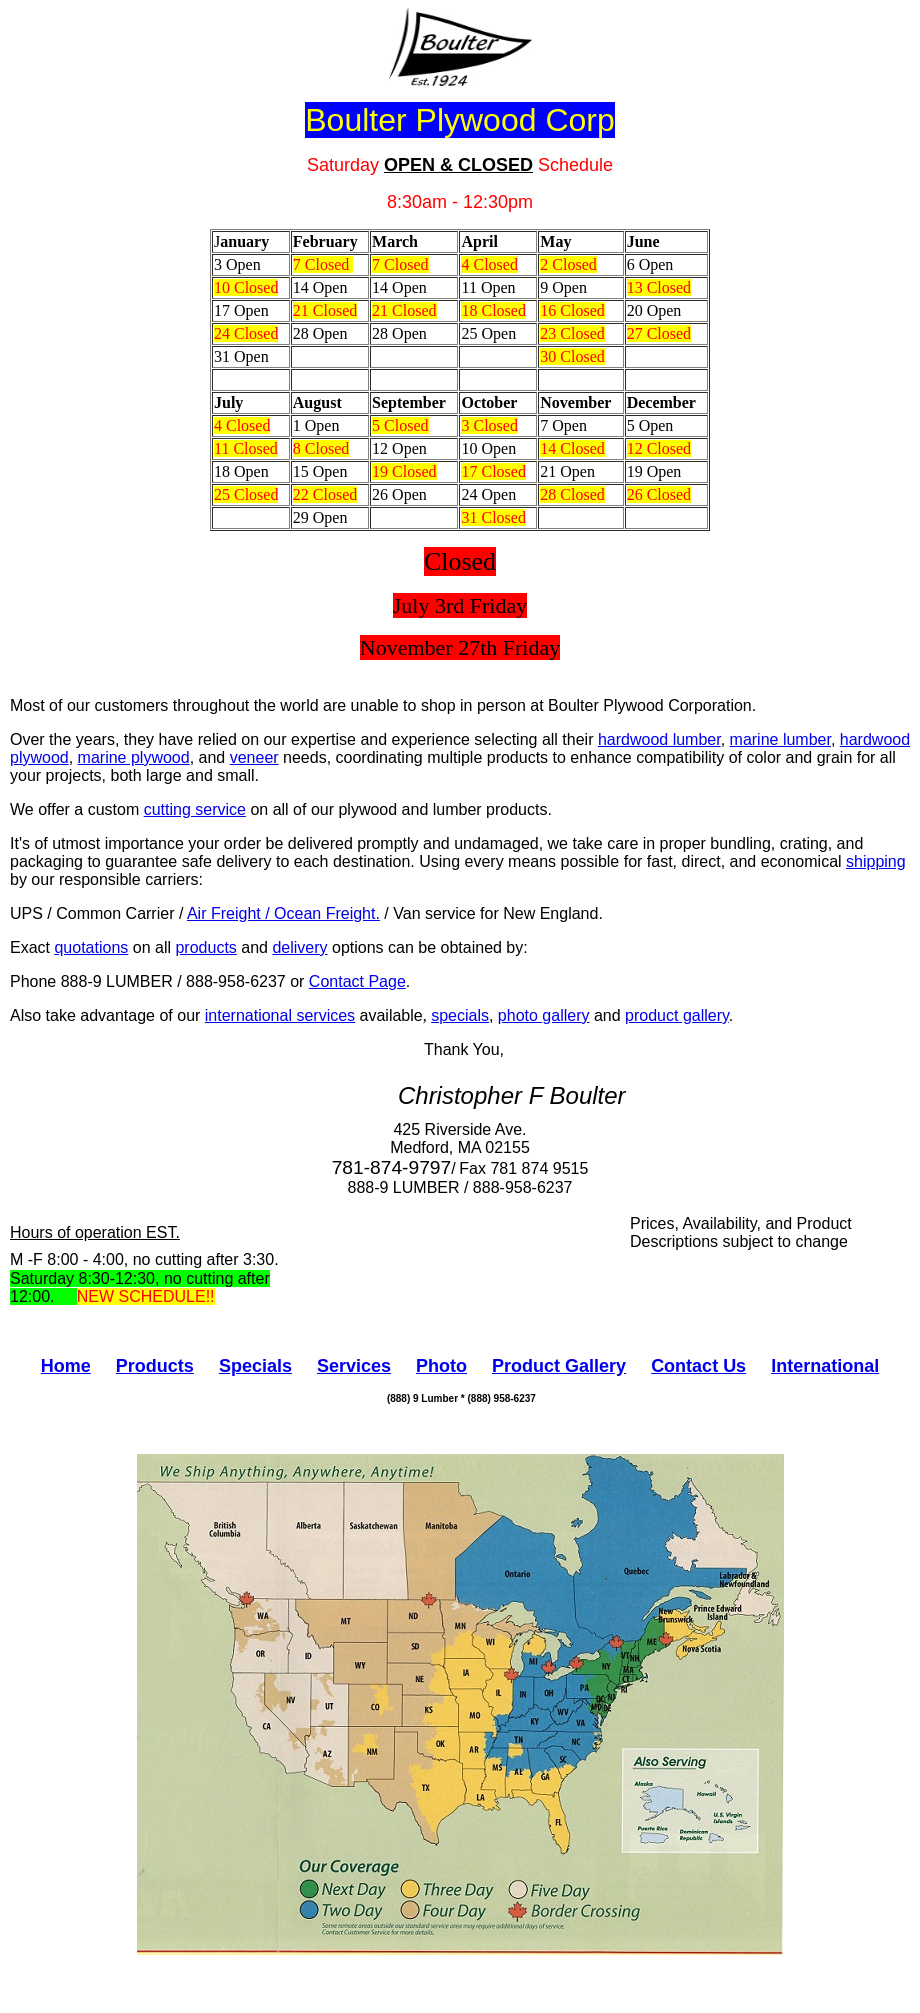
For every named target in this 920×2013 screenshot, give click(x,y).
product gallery (677, 1015)
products (205, 947)
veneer (254, 757)
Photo (441, 1366)
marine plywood (134, 757)
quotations (91, 947)
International (825, 1366)
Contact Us (698, 1366)
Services (354, 1366)
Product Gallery (559, 1366)
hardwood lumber (659, 739)
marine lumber (780, 739)
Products (155, 1366)
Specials (255, 1366)
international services (280, 1015)
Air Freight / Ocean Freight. (283, 913)
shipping (876, 861)
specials (460, 1015)
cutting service (195, 809)
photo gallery (544, 1015)
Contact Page (357, 981)
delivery (299, 947)
